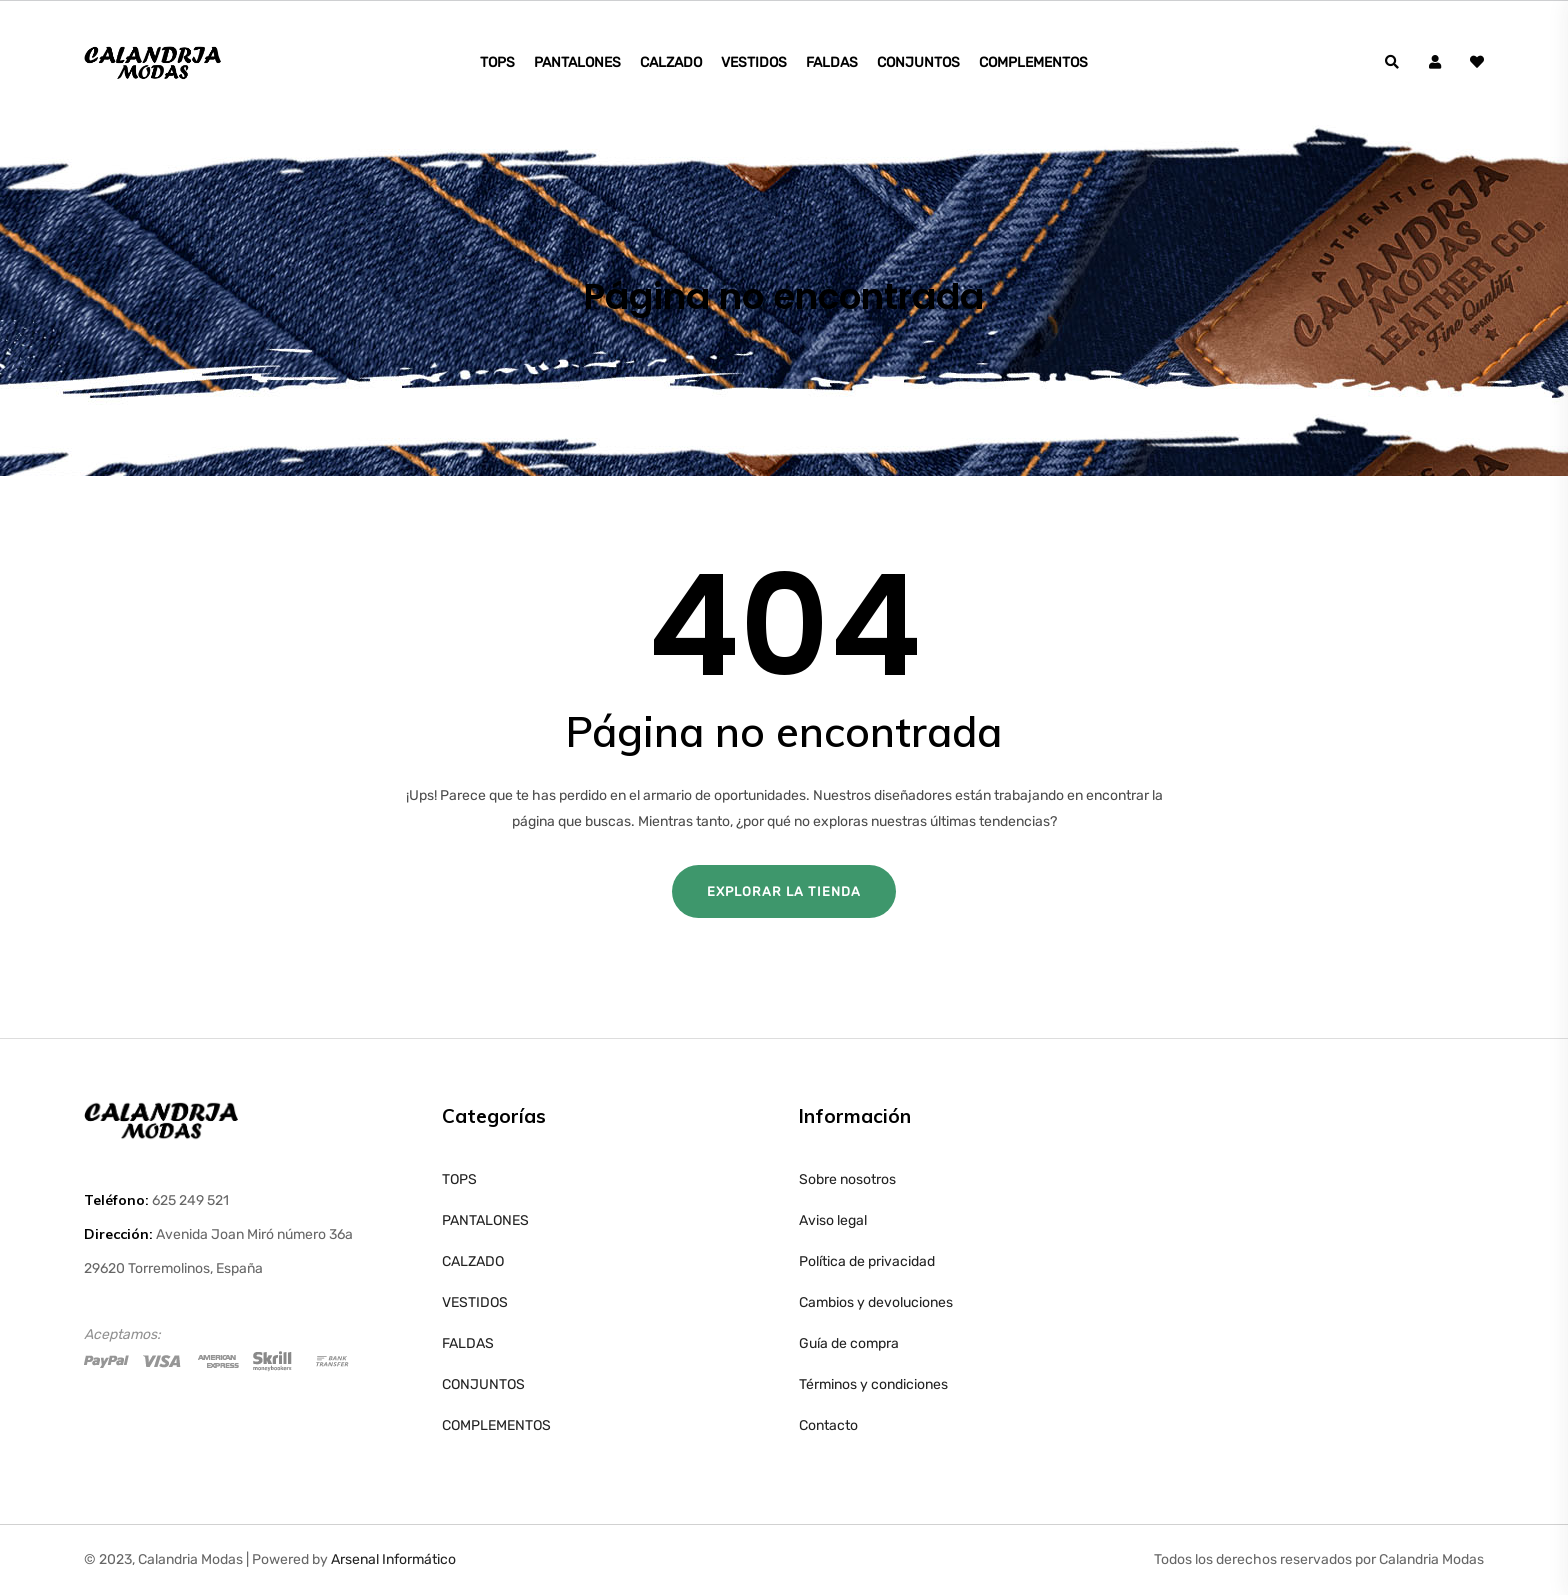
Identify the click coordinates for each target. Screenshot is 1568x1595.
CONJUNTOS (918, 62)
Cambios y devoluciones (876, 1302)
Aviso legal (833, 1220)
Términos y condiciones (873, 1384)
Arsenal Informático (393, 1559)
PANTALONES (577, 62)
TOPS (497, 62)
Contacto (828, 1425)
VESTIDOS (754, 62)
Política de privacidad (867, 1261)
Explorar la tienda (784, 891)
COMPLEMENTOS (1033, 62)
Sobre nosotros (847, 1179)
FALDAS (832, 62)
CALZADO (671, 62)
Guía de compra (849, 1343)
